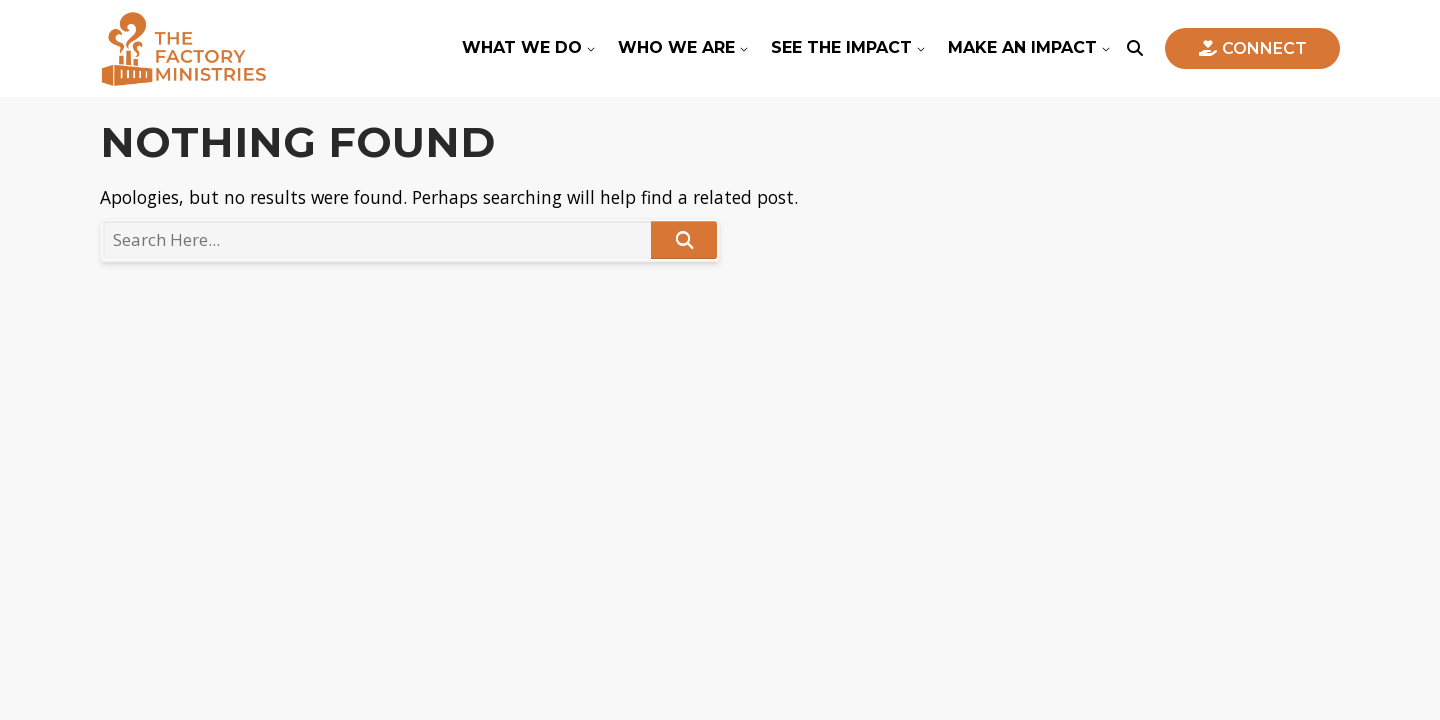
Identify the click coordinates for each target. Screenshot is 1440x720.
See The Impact (841, 47)
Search (684, 239)
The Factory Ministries (183, 48)
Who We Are (676, 47)
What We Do (522, 47)
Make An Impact (1022, 47)
